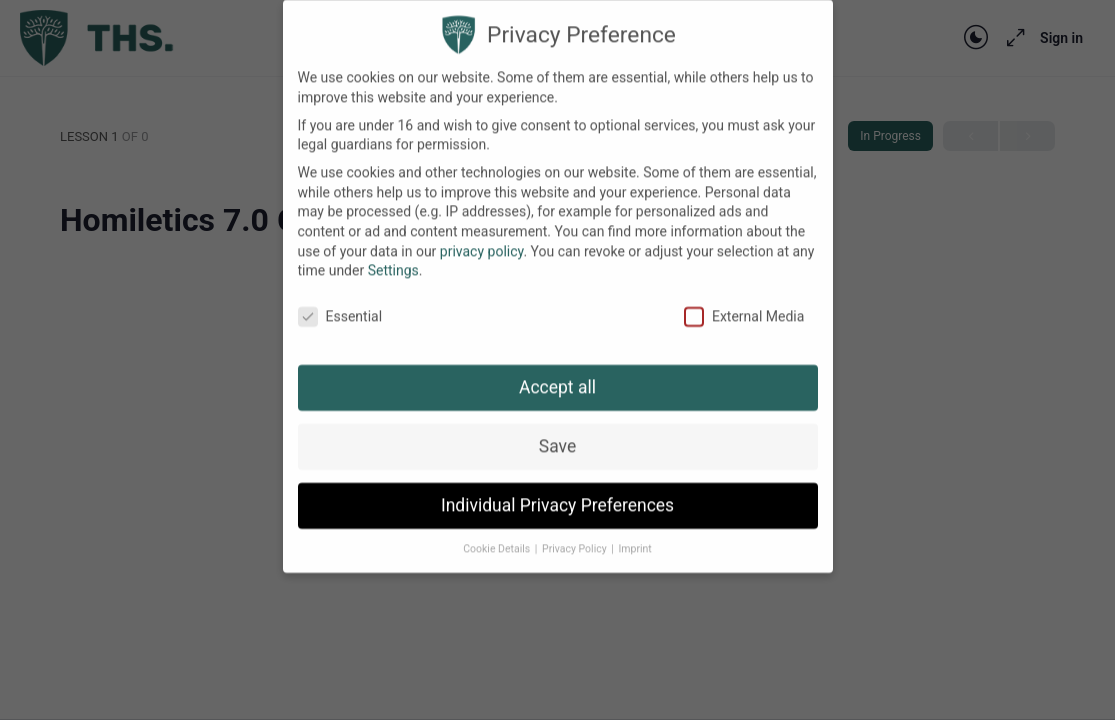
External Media (744, 299)
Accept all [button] (557, 370)
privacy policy (482, 234)
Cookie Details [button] (498, 531)
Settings (393, 254)
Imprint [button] (634, 531)
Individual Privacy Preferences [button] (557, 488)
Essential (340, 299)
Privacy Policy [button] (575, 531)
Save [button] (557, 429)
